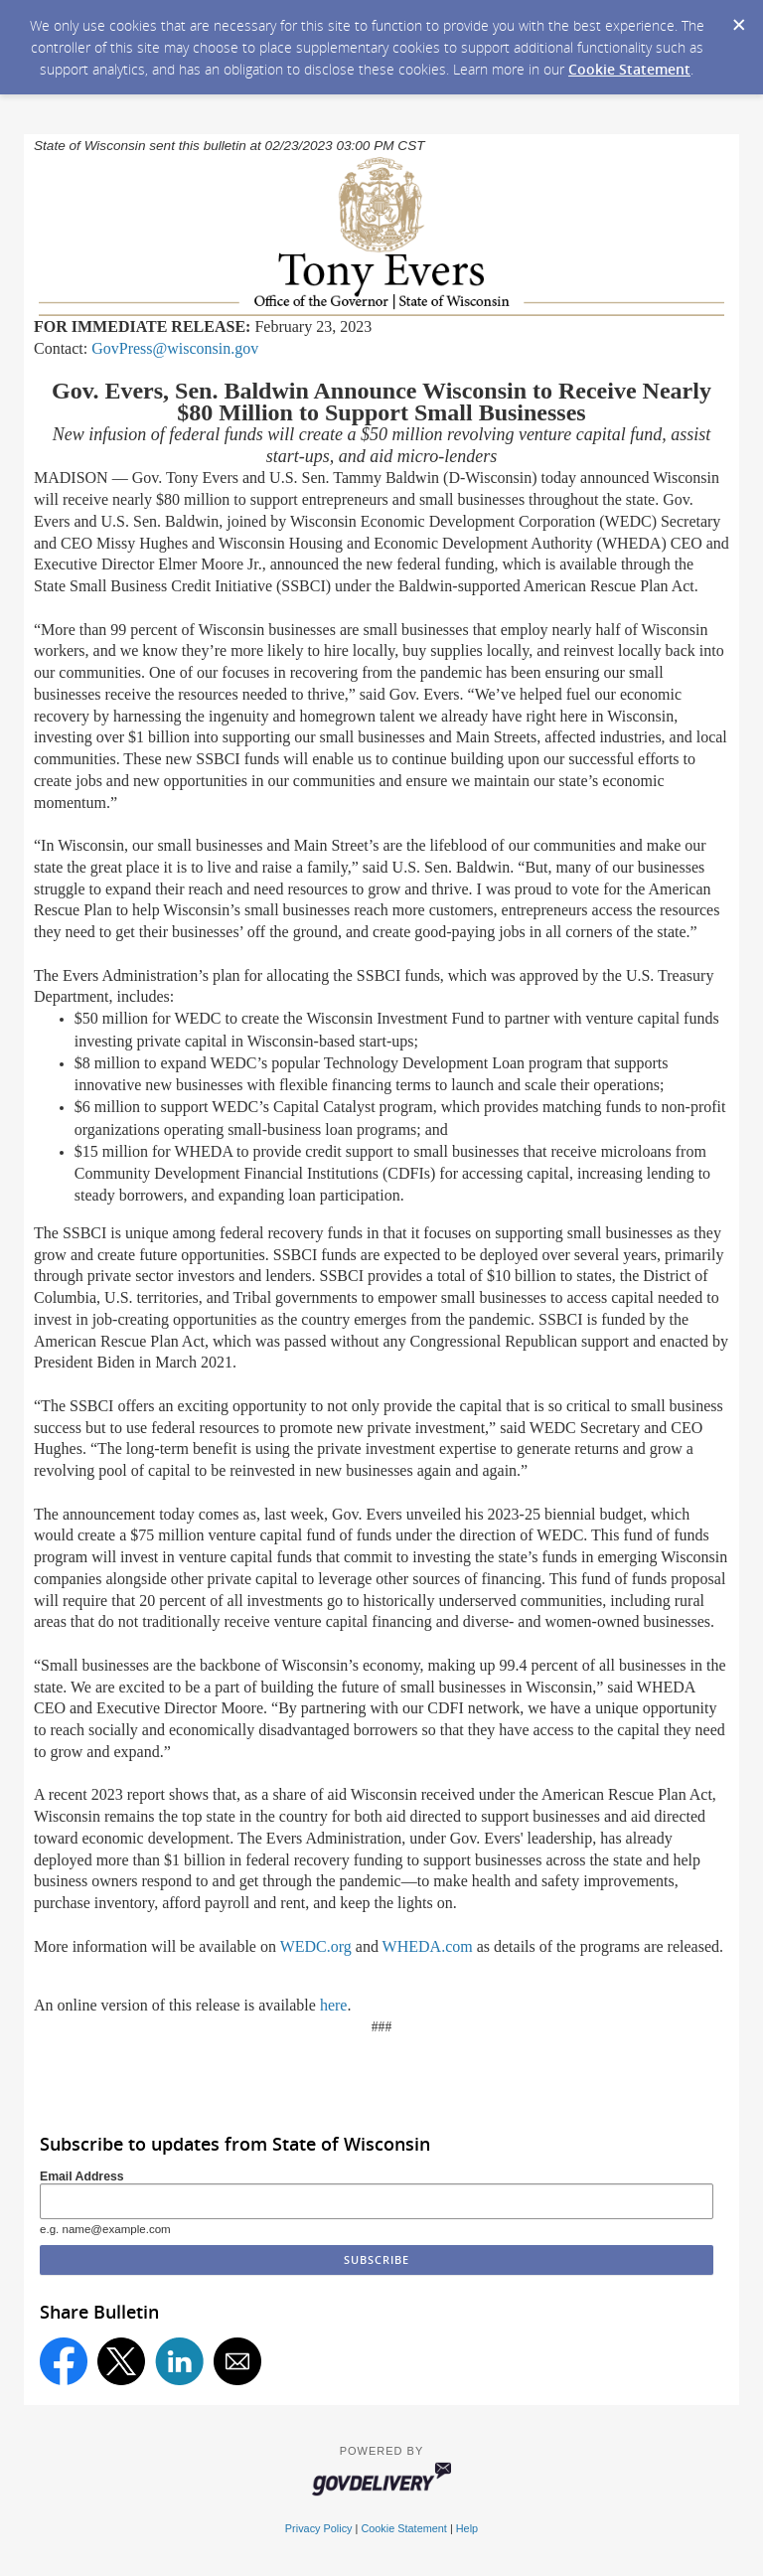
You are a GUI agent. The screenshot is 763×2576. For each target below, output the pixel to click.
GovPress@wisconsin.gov (174, 348)
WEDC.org (316, 1946)
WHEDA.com (427, 1946)
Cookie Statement (629, 69)
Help (467, 2528)
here (334, 2005)
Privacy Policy (319, 2528)
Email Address (82, 2176)
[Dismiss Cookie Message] (738, 19)
